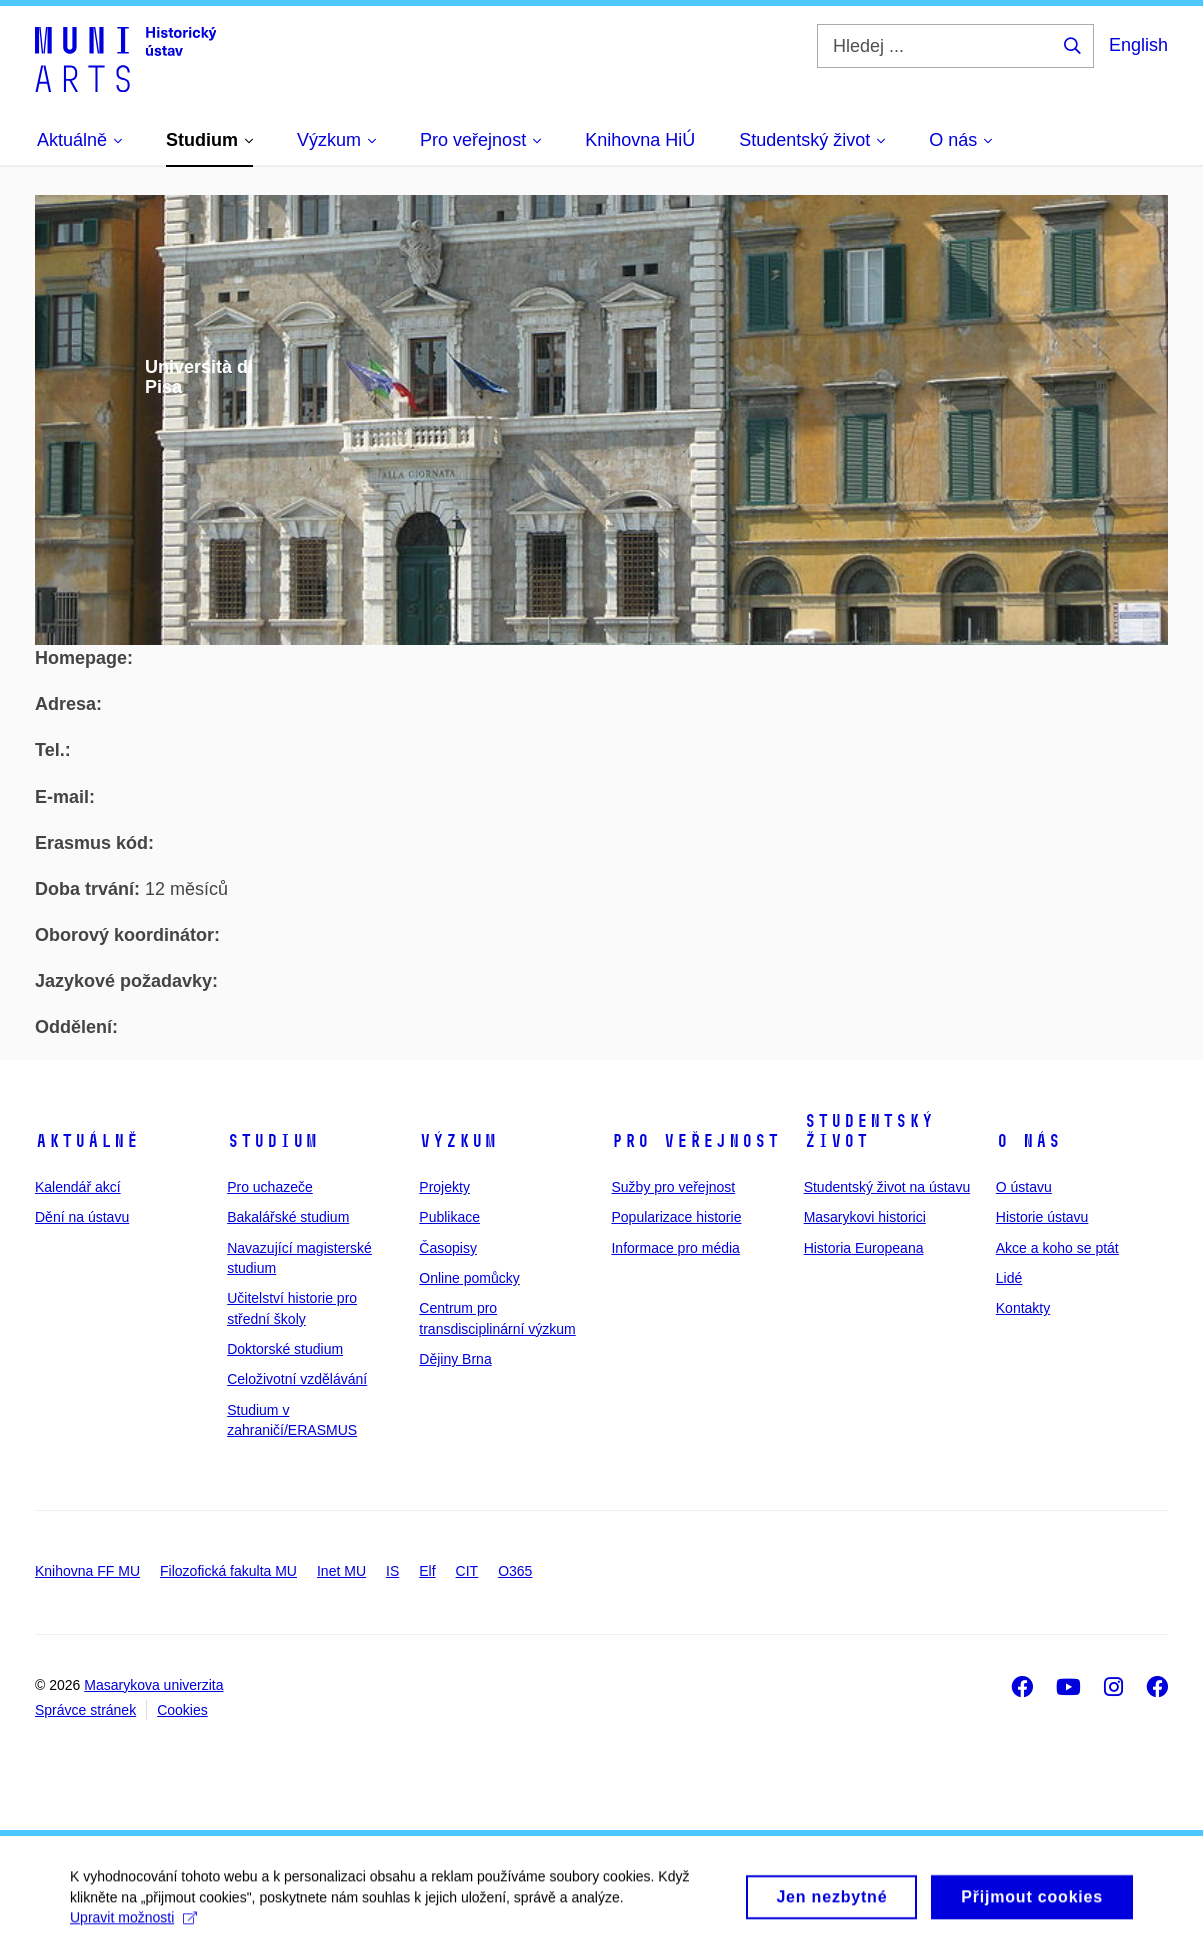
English (1138, 45)
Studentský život (869, 1131)
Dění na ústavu (82, 1217)
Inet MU (341, 1571)
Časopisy (448, 1248)
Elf (427, 1571)
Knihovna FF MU (87, 1571)
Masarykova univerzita (153, 1685)
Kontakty (1023, 1308)
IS (392, 1571)
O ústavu (1024, 1187)
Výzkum (458, 1141)
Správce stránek (85, 1710)
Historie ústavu (1042, 1217)
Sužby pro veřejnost (673, 1187)
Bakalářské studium (288, 1217)
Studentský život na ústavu (887, 1187)
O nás (1028, 1141)
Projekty (444, 1187)
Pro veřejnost (695, 1141)
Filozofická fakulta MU (228, 1571)
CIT (467, 1571)
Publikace (449, 1217)
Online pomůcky (469, 1278)
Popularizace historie (676, 1217)
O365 (515, 1571)
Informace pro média (675, 1248)
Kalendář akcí (78, 1187)
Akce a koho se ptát (1057, 1248)
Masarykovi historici (865, 1217)
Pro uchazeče (270, 1187)
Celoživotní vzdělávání (297, 1379)
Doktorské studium (285, 1349)
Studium (272, 1141)
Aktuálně (87, 1141)
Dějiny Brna (455, 1359)
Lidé (1009, 1278)
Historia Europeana (864, 1248)
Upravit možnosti (133, 1926)
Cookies (182, 1710)
